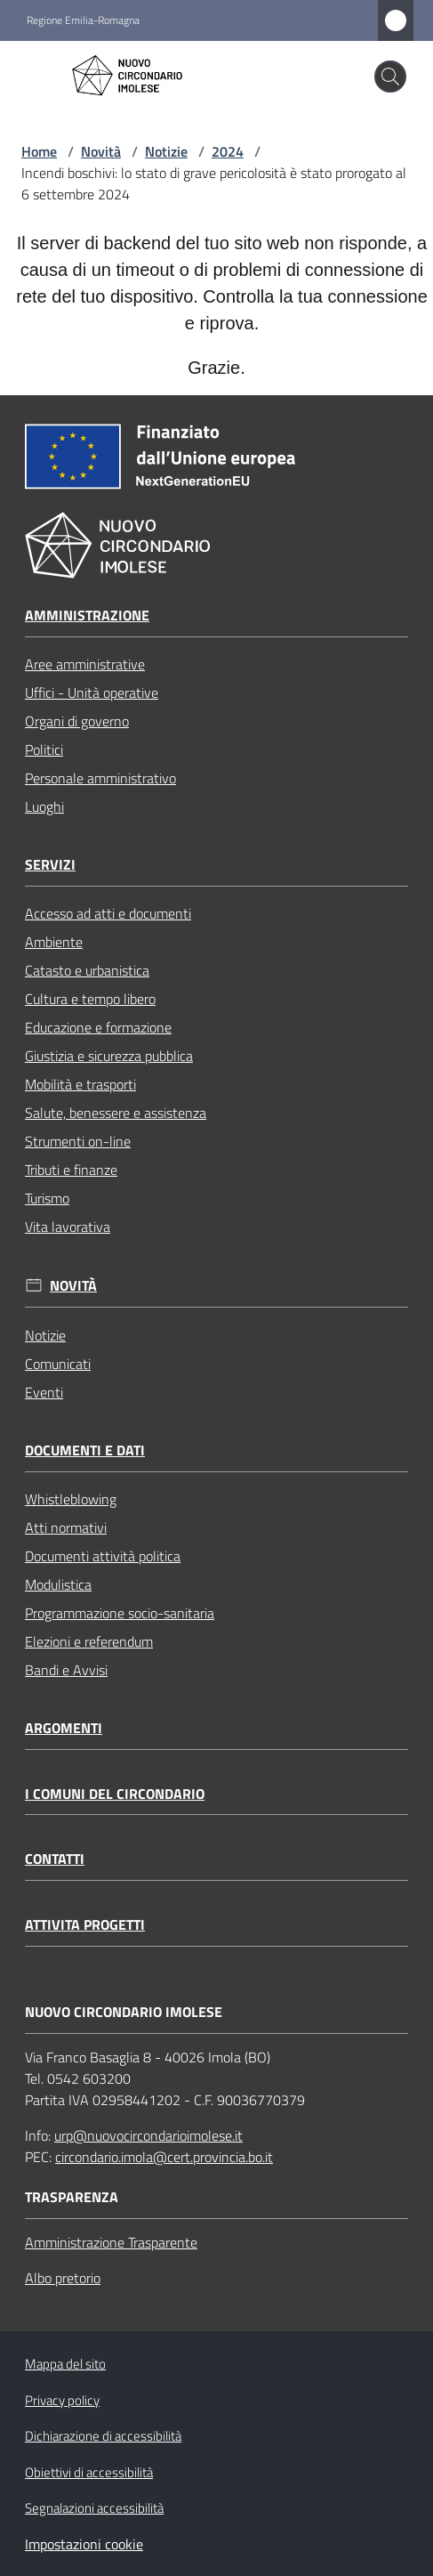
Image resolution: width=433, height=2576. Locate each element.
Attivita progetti (85, 1924)
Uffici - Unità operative (91, 692)
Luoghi (44, 806)
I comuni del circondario (114, 1794)
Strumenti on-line (78, 1141)
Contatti (54, 1859)
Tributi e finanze (71, 1169)
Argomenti (63, 1728)
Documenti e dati (85, 1450)
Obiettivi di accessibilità (89, 2472)
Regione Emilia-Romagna (83, 20)
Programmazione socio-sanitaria (119, 1613)
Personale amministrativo (100, 778)
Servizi (50, 864)
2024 (228, 151)
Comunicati (58, 1363)
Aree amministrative (85, 664)
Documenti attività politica (102, 1556)
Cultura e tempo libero (90, 998)
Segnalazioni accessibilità (94, 2508)
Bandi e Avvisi (66, 1670)
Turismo (47, 1198)
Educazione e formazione (98, 1027)
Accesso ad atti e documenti (108, 913)
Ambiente (54, 941)
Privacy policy (62, 2400)
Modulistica (58, 1584)
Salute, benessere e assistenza (115, 1112)
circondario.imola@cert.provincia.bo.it (164, 2156)
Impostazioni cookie (84, 2544)
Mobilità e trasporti (80, 1084)
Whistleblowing (70, 1499)
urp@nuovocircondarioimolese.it (148, 2135)
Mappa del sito (65, 2363)
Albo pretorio (62, 2277)
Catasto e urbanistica (87, 970)
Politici (44, 749)
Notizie (166, 151)
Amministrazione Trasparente (111, 2242)
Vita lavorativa (67, 1226)
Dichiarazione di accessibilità (103, 2436)
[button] (390, 77)
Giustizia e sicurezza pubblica (109, 1055)
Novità (101, 151)
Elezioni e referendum (89, 1641)
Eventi (44, 1392)
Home (39, 151)
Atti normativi (66, 1527)
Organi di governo (77, 721)
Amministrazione (87, 615)
